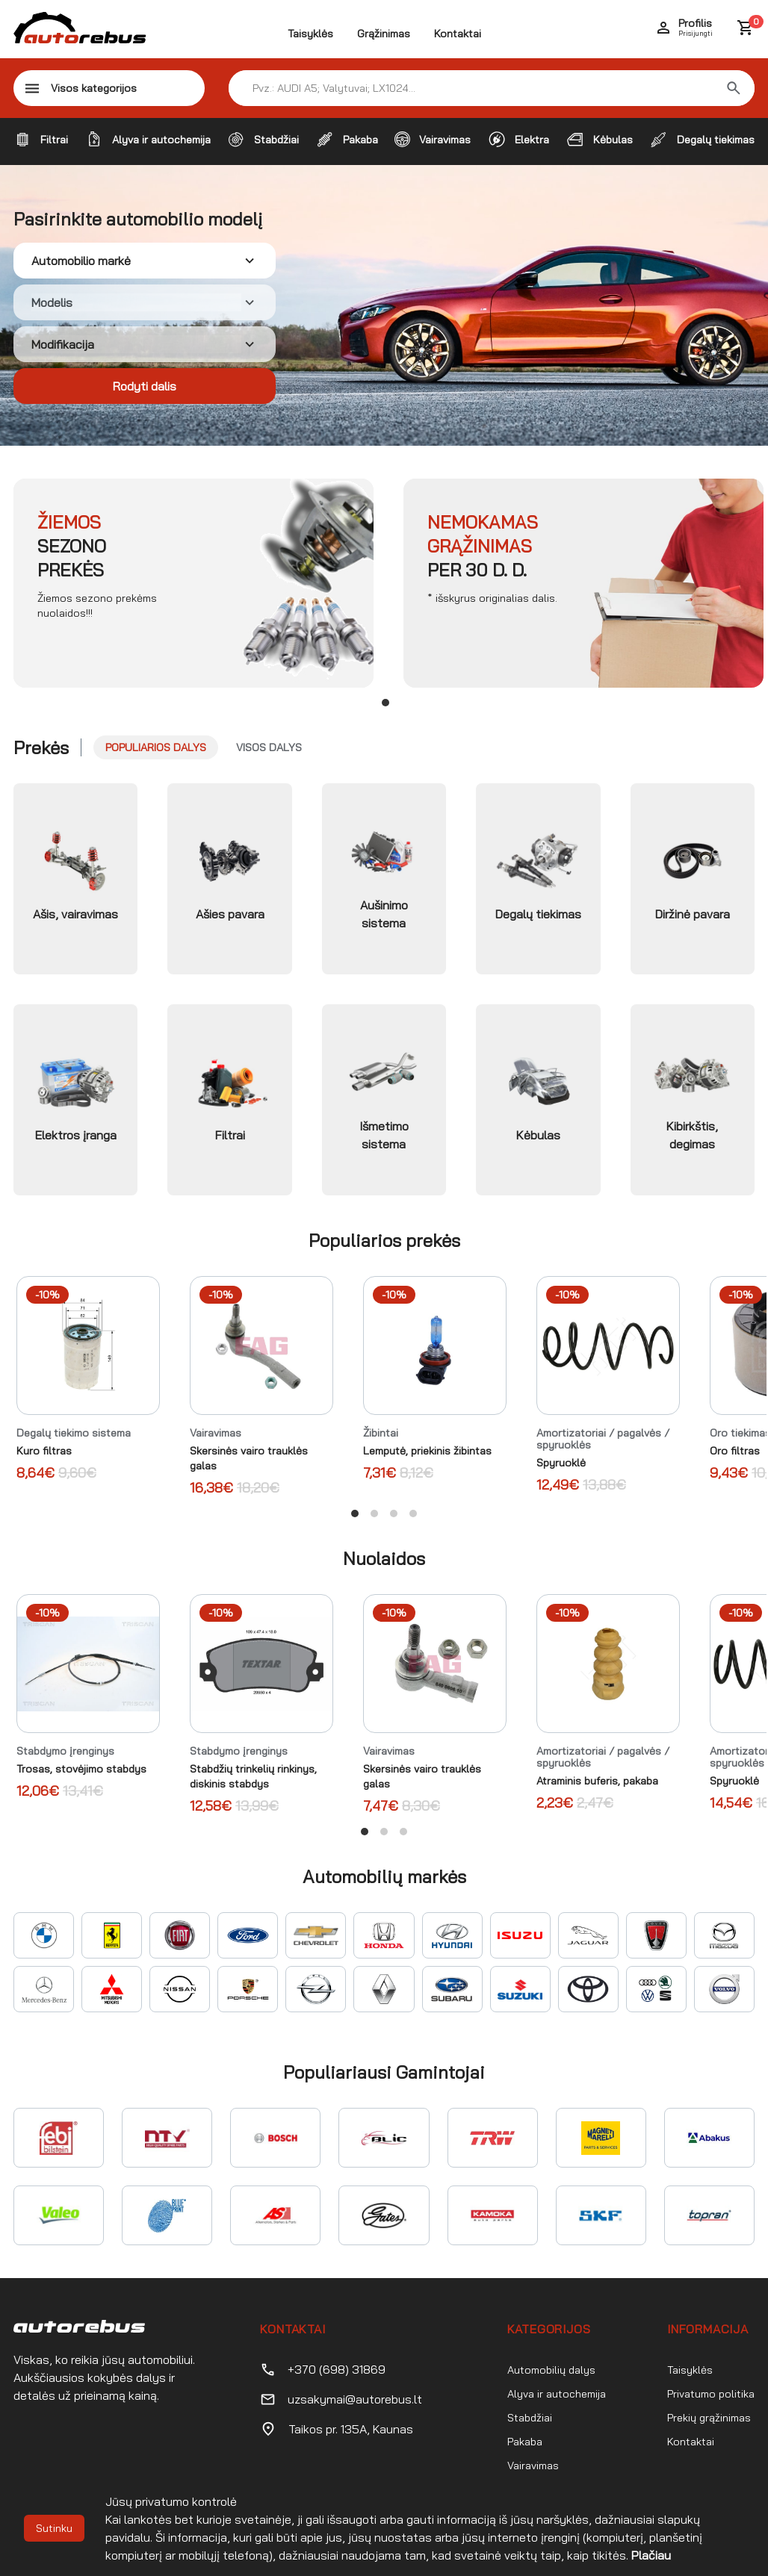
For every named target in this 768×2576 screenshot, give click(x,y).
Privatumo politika (711, 2394)
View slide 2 (374, 1513)
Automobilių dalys (551, 2370)
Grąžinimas (383, 33)
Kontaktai (457, 33)
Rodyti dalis (144, 386)
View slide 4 (413, 1513)
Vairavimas (533, 2465)
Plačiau (651, 2555)
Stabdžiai (529, 2417)
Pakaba (524, 2441)
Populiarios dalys (155, 747)
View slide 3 (393, 1513)
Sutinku (54, 2528)
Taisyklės (310, 33)
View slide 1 (385, 702)
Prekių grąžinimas (709, 2417)
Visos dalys (269, 747)
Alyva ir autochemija (556, 2394)
